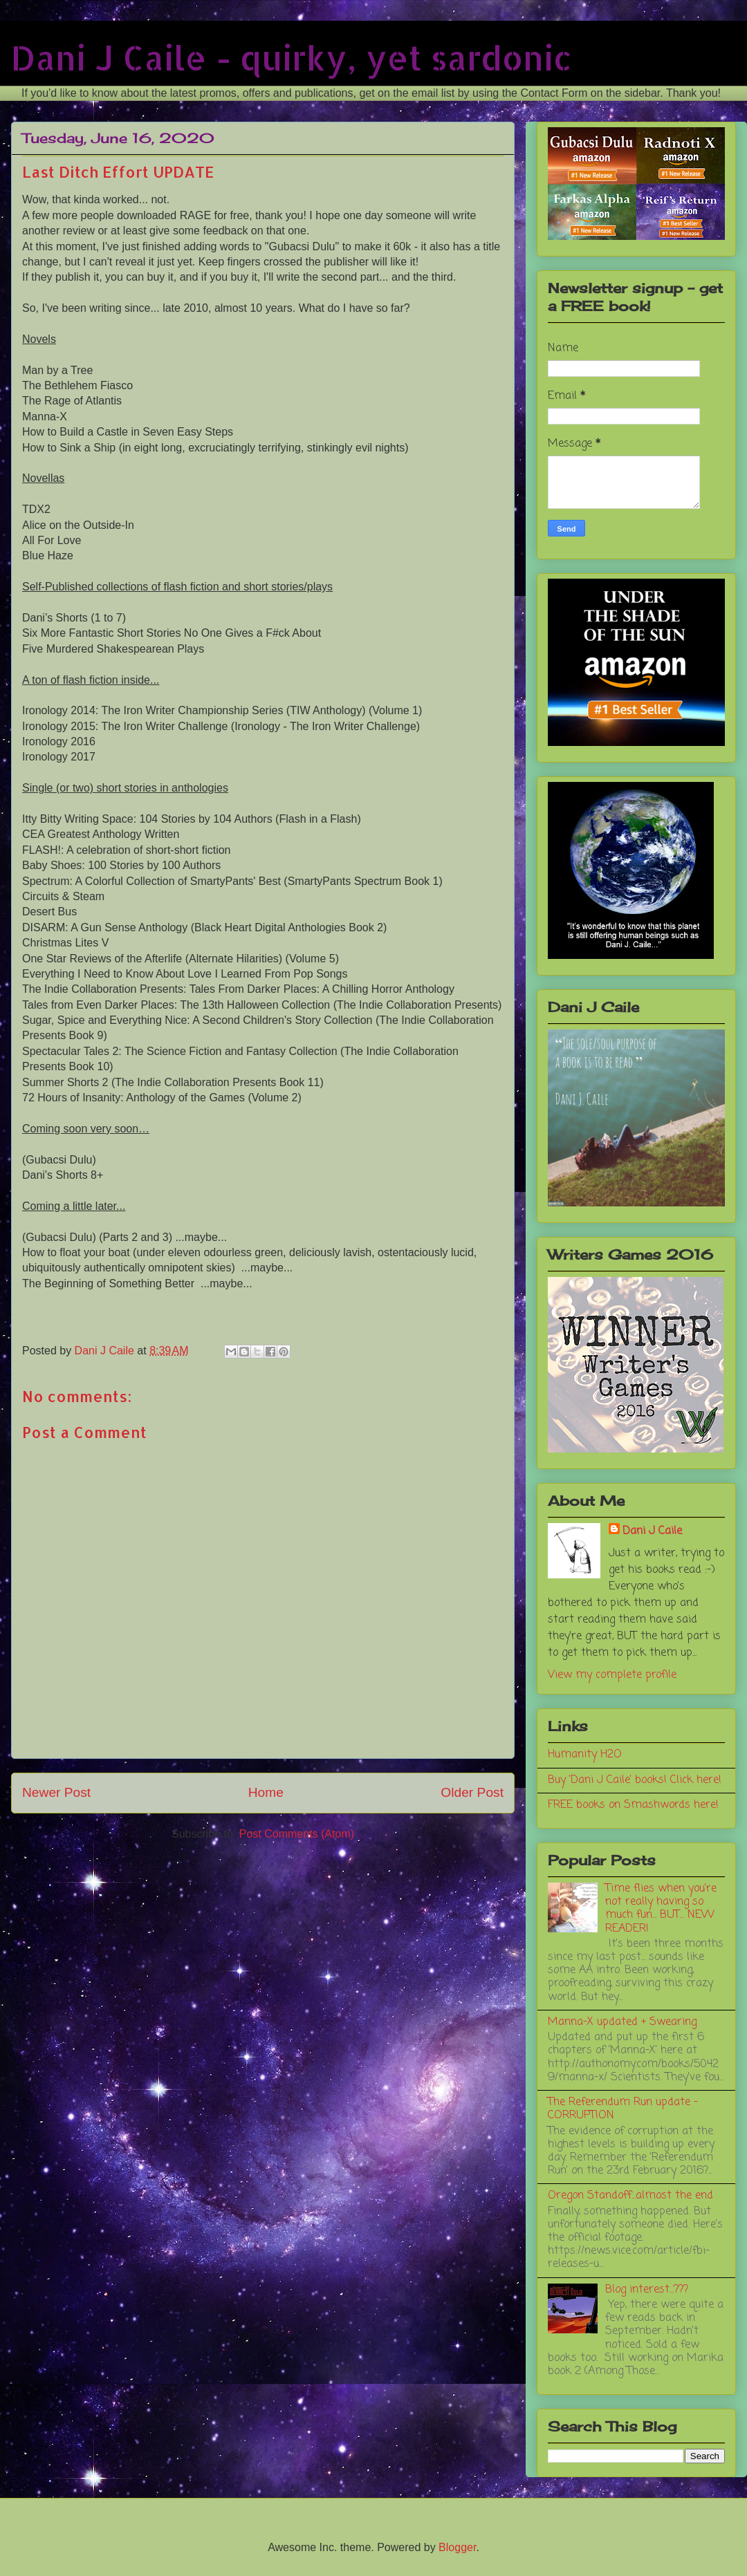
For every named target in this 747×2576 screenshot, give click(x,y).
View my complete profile (612, 1675)
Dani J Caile (652, 1531)
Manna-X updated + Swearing (622, 2022)
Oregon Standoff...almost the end (630, 2195)
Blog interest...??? (646, 2289)
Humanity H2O (585, 1754)
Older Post (472, 1792)
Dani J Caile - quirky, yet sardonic (291, 57)
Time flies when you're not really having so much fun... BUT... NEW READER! (661, 1908)
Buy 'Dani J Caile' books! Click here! (634, 1780)
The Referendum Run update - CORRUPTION (623, 2109)
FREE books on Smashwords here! (633, 1805)
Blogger (457, 2547)
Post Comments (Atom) (296, 1834)
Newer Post (56, 1792)
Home (266, 1792)
